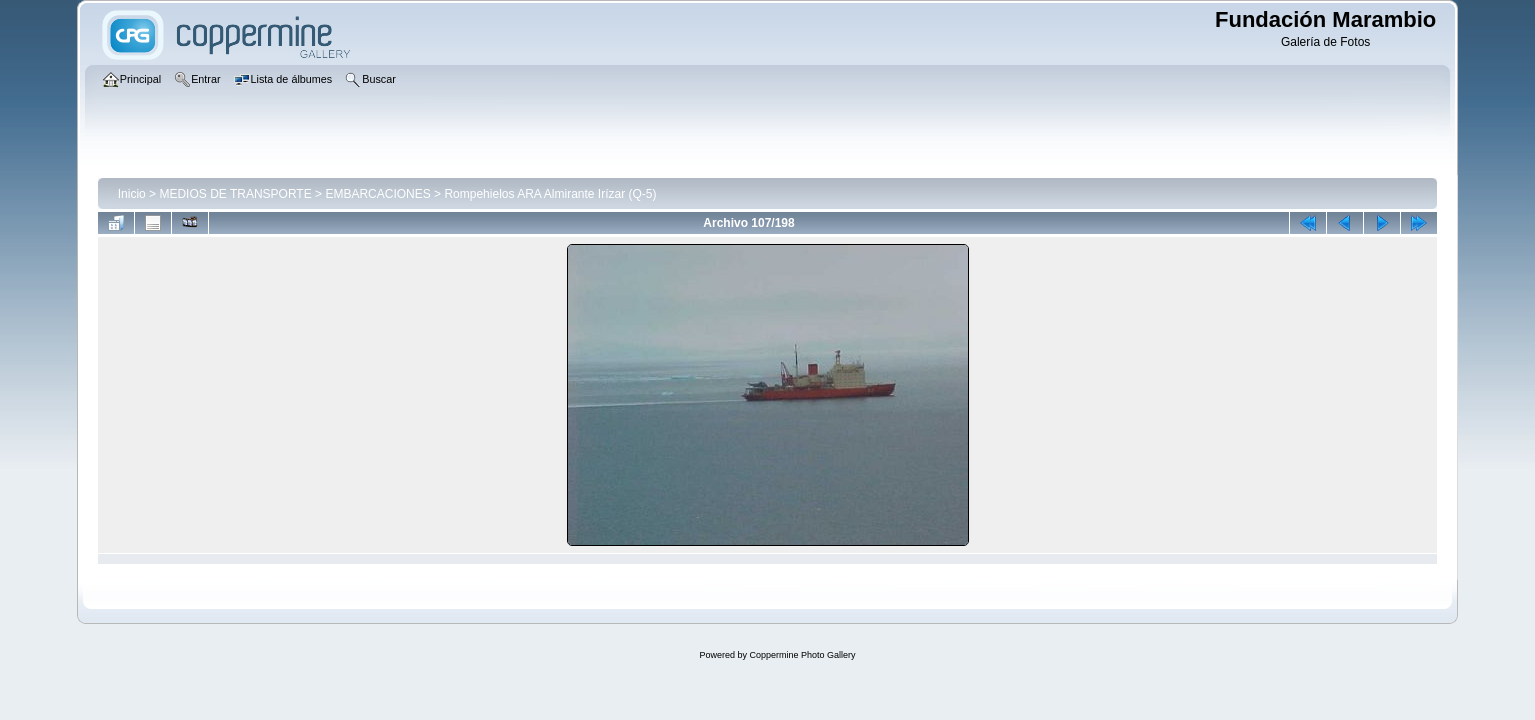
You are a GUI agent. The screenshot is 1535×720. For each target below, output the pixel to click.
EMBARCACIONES (377, 194)
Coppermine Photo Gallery (802, 655)
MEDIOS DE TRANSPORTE (235, 194)
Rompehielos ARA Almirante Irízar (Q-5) (550, 194)
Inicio (132, 194)
